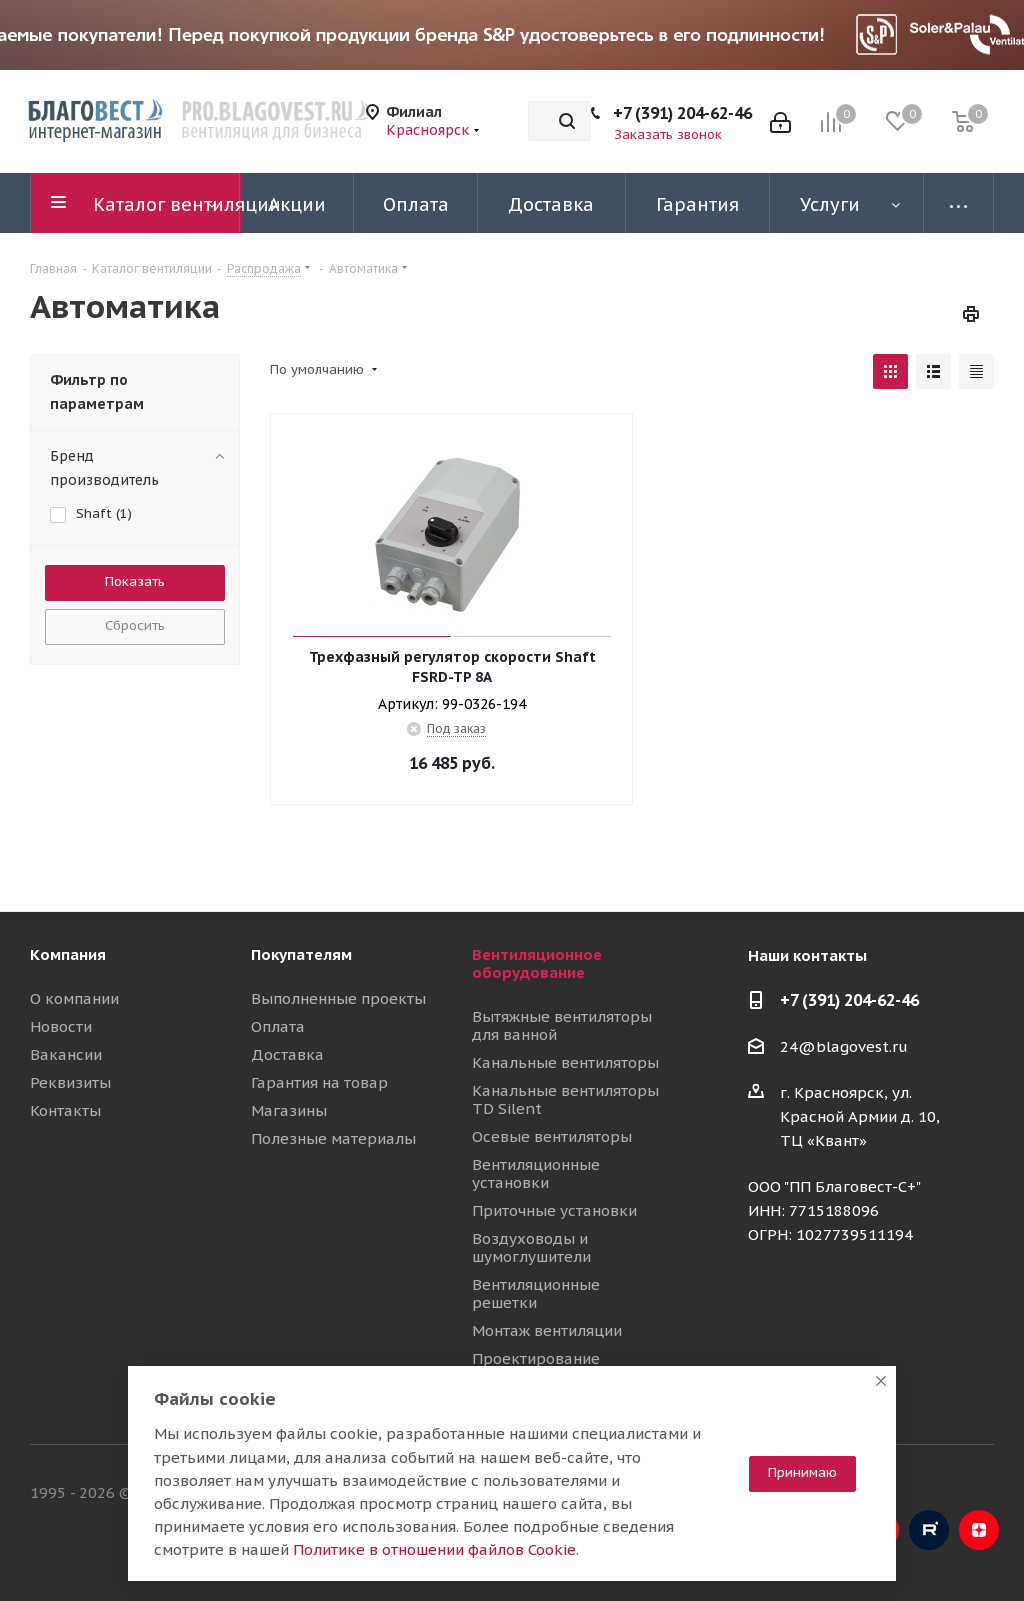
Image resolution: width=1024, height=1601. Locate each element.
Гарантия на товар (319, 1082)
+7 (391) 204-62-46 (682, 113)
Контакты (65, 1110)
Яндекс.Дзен (979, 1530)
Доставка (287, 1054)
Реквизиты (70, 1082)
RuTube (929, 1530)
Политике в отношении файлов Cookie (434, 1549)
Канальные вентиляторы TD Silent (565, 1099)
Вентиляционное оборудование (537, 963)
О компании (74, 998)
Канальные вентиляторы (565, 1062)
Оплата (278, 1026)
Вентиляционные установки (536, 1173)
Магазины (289, 1110)
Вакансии (66, 1054)
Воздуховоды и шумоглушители (531, 1247)
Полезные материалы (333, 1138)
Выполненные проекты (338, 998)
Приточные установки (554, 1210)
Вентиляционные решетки (536, 1293)
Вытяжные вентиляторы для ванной (562, 1025)
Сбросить (135, 625)
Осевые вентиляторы (552, 1136)
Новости (61, 1026)
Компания (68, 954)
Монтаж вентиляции (547, 1330)
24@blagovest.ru (844, 1046)
